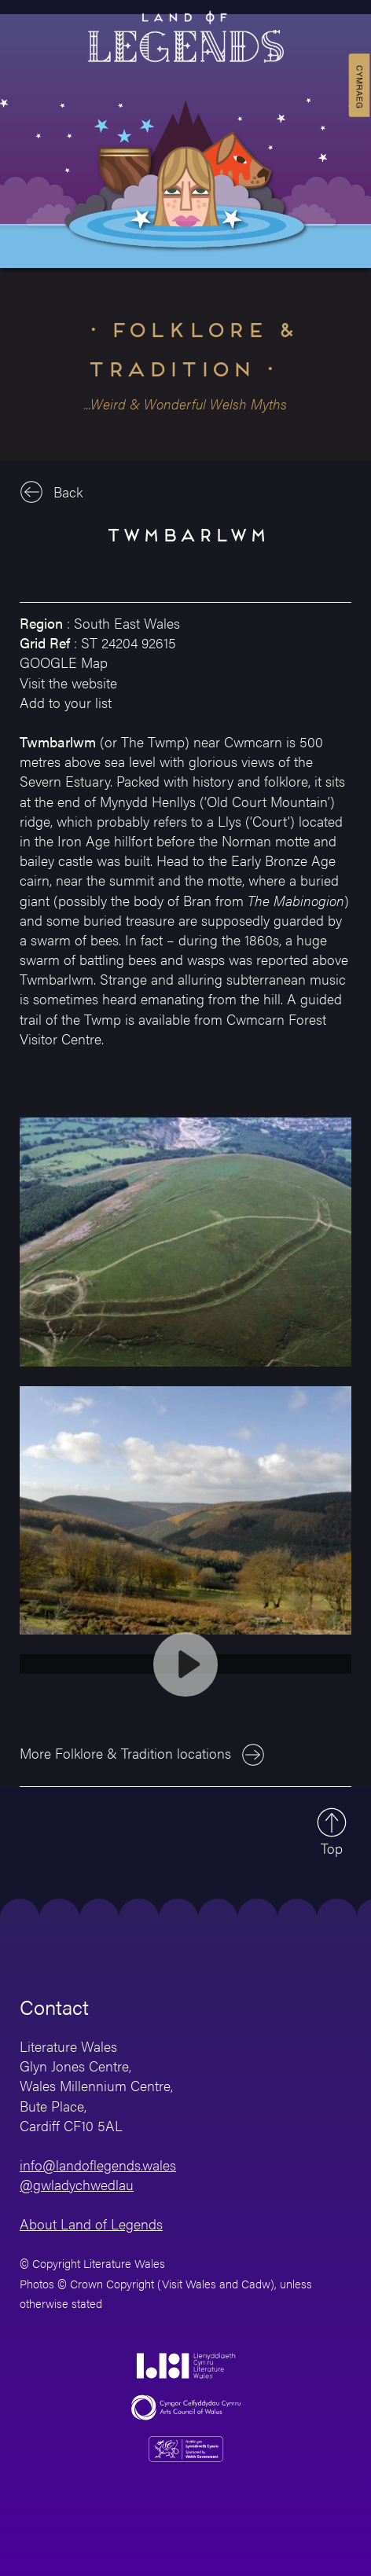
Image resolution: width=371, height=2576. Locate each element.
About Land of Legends (91, 2223)
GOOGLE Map (64, 662)
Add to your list (66, 702)
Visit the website (68, 682)
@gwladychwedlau (77, 2184)
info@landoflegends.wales (98, 2164)
